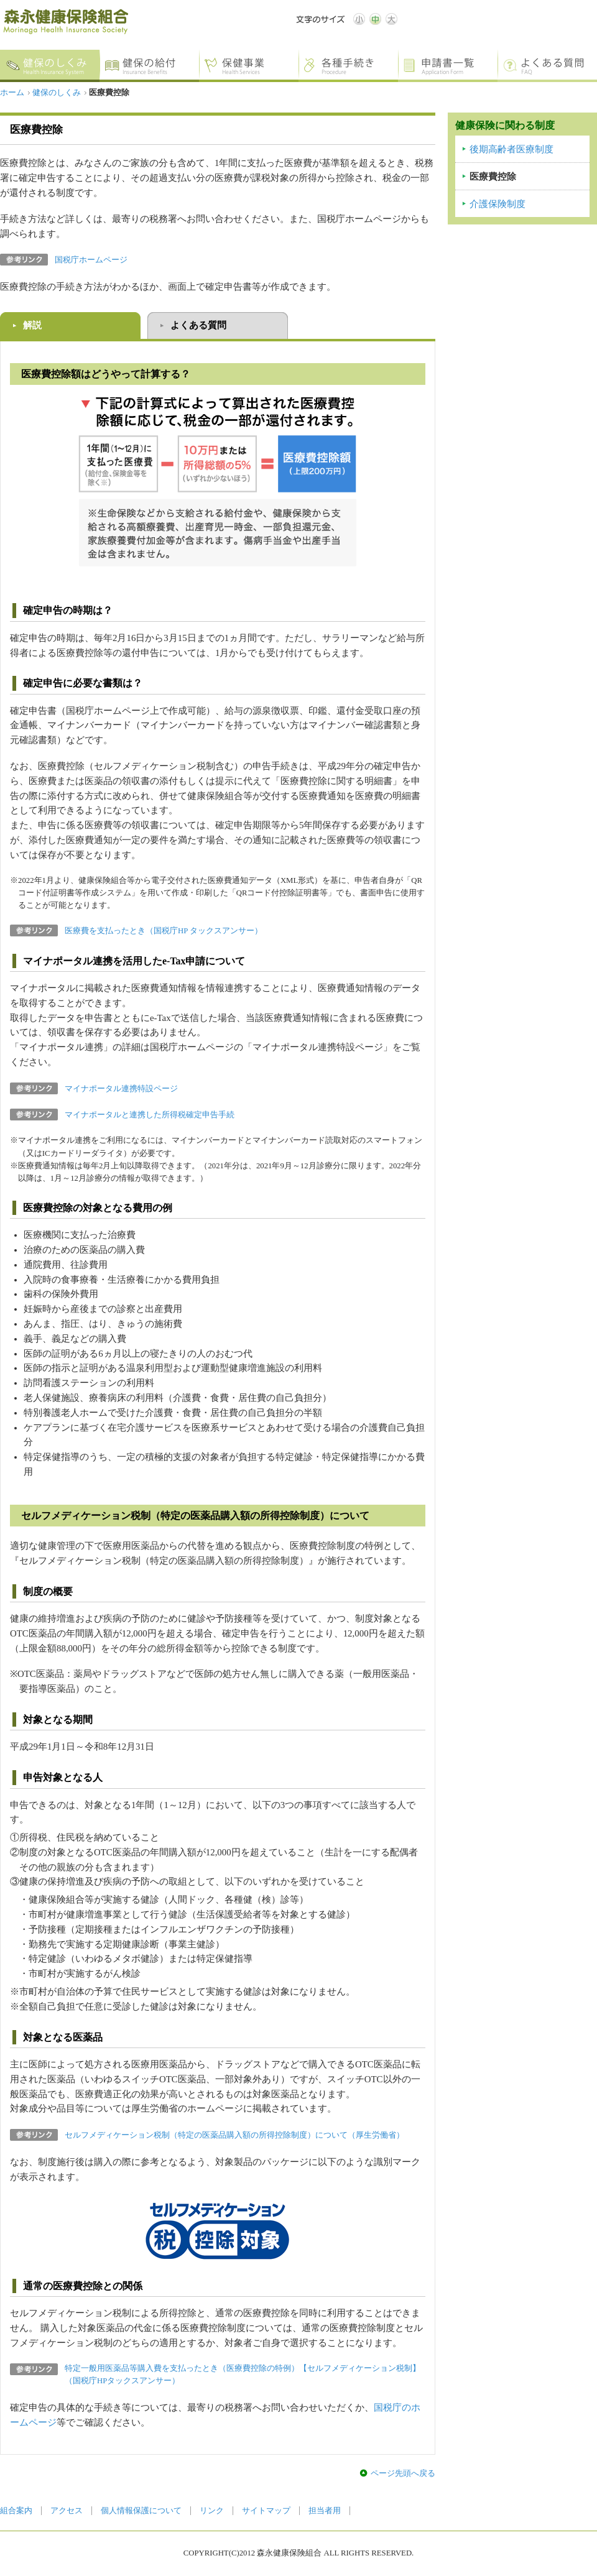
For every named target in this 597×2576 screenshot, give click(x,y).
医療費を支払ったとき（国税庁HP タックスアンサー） (163, 930)
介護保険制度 (497, 204)
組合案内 (16, 2510)
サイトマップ (266, 2510)
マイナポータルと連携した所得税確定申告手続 (149, 1114)
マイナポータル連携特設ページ (121, 1088)
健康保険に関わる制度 (505, 125)
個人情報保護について (141, 2510)
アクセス (66, 2510)
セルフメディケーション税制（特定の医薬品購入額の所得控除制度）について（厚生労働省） (234, 2135)
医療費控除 (493, 177)
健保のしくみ (56, 92)
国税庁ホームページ (91, 260)
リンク (212, 2510)
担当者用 (324, 2510)
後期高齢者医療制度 (511, 149)
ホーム (12, 92)
